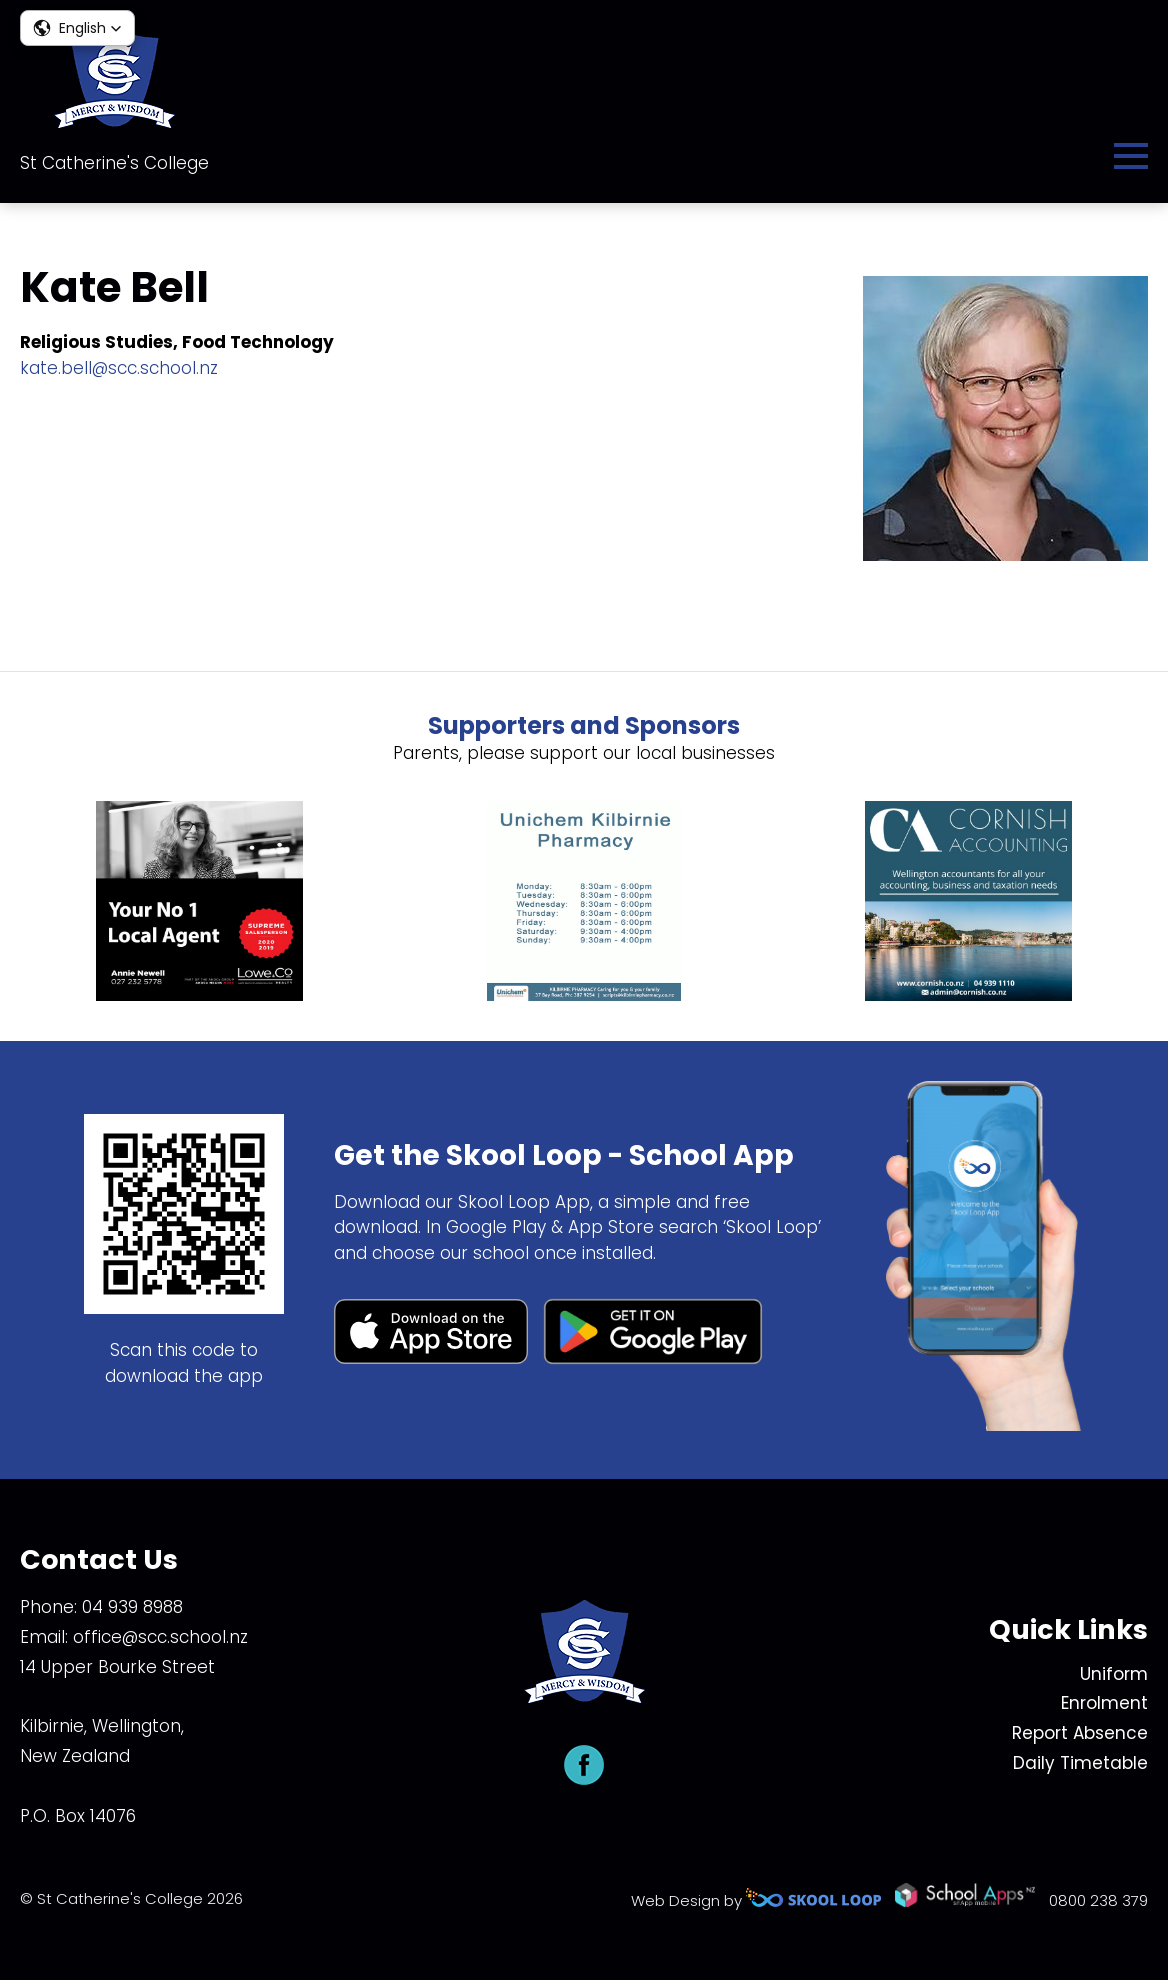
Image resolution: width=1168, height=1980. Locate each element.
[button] (77, 28)
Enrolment (1104, 1703)
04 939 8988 (132, 1607)
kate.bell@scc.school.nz (119, 368)
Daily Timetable (1080, 1763)
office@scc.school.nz (160, 1637)
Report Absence (1080, 1733)
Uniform (1114, 1674)
